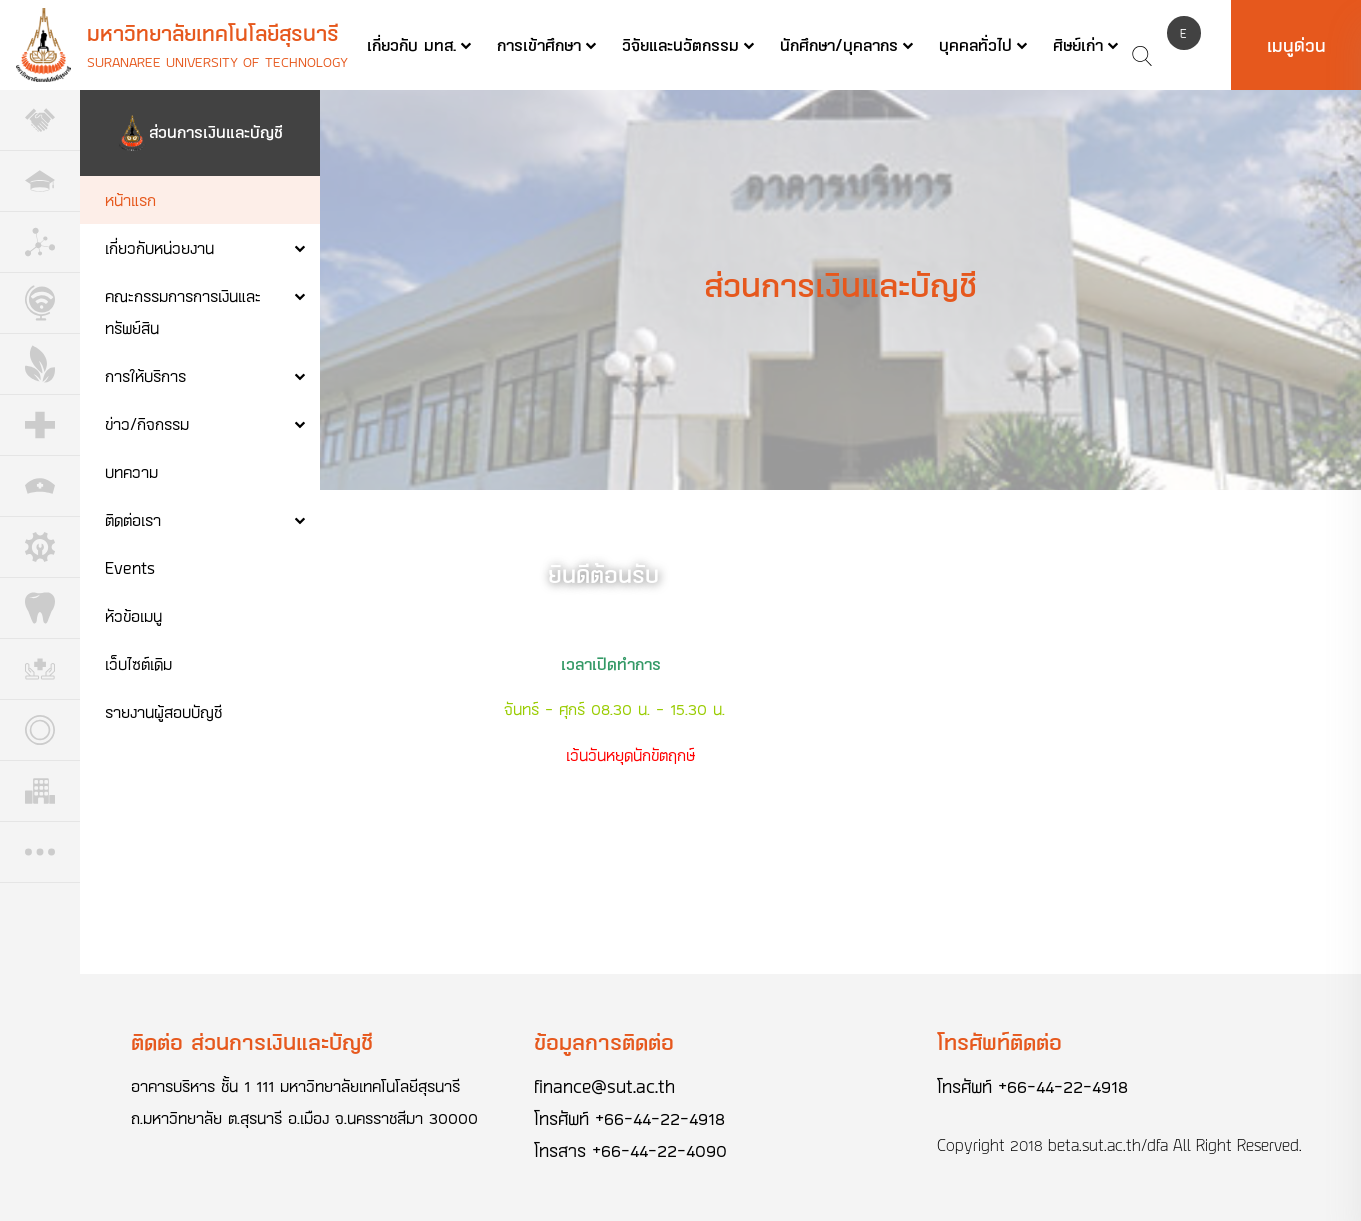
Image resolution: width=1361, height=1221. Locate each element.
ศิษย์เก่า (1078, 44)
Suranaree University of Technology (217, 61)
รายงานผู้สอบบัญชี (163, 711)
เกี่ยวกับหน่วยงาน (159, 247)
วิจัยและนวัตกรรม (680, 44)
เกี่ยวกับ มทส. (411, 44)
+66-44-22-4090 (659, 1150)
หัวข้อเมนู (133, 615)
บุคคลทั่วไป (975, 44)
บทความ (131, 471)
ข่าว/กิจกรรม (147, 423)
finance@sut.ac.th (604, 1086)
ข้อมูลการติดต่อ (604, 1041)
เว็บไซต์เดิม (138, 663)
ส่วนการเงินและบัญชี (216, 131)
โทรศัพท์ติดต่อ (999, 1041)
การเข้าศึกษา (539, 44)
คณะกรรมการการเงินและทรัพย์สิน (183, 311)
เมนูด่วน (1296, 45)
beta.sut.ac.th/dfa (1108, 1145)
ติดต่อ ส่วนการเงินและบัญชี (252, 1041)
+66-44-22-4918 (660, 1118)
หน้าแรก (130, 199)
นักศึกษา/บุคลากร (839, 44)
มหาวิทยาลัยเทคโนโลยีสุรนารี (213, 33)
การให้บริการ (145, 375)
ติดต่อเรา (133, 519)
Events (130, 567)
